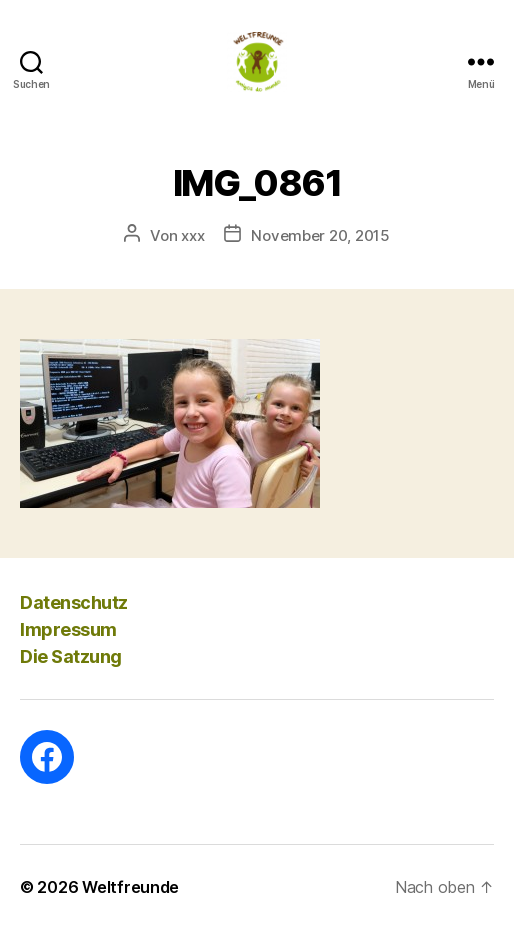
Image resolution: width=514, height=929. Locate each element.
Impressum (68, 629)
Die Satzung (71, 656)
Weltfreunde (130, 887)
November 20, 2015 (320, 235)
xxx (192, 235)
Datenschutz (74, 602)
